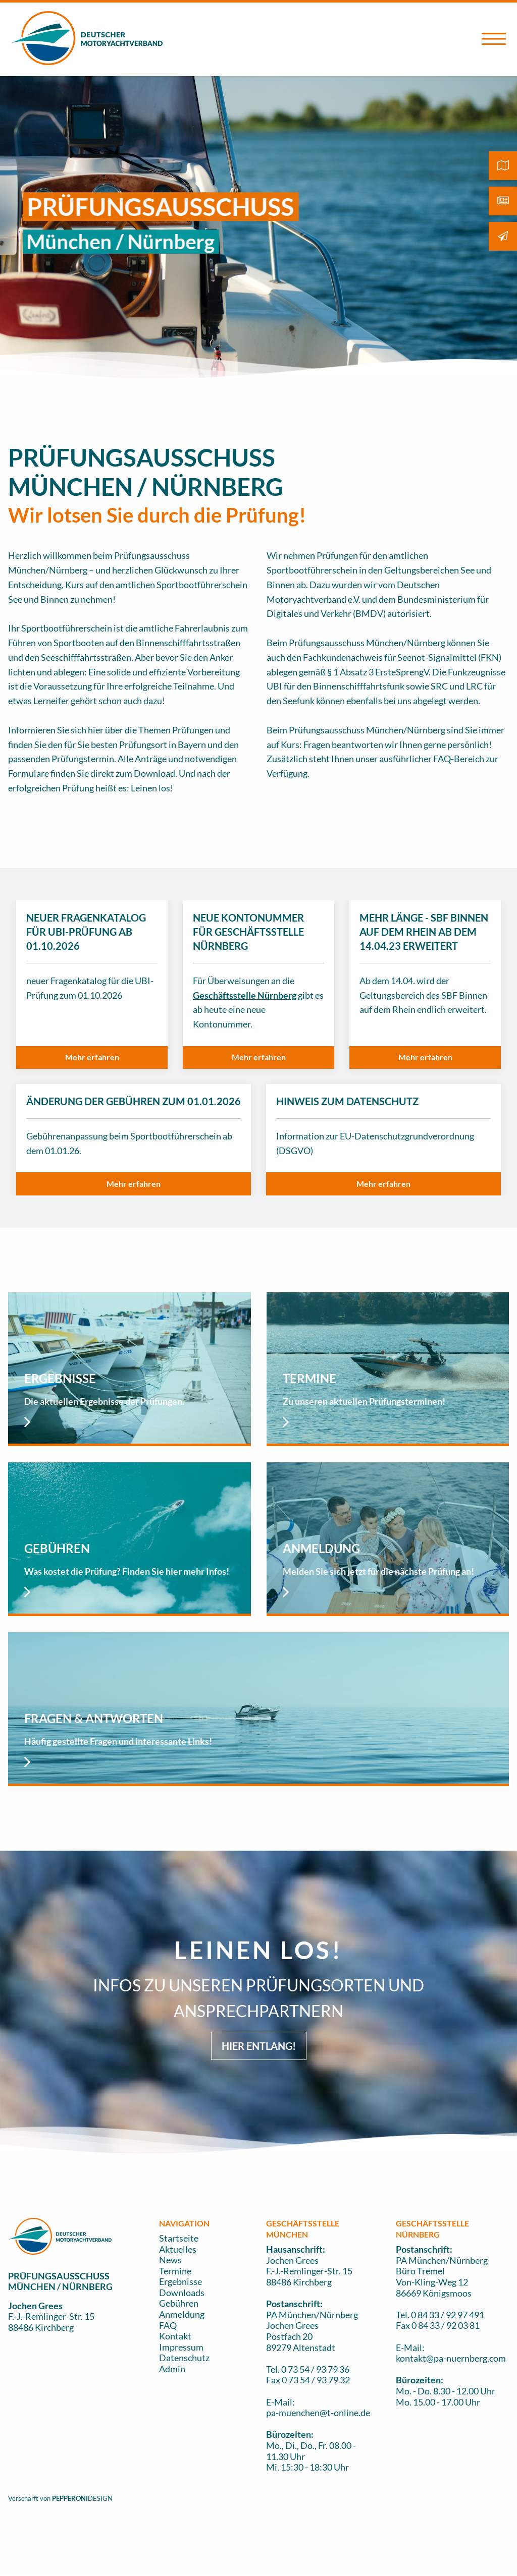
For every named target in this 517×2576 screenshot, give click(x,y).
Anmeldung (181, 2314)
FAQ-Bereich (458, 758)
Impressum (181, 2347)
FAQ (168, 2325)
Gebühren (178, 2303)
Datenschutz (184, 2357)
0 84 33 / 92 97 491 (447, 2314)
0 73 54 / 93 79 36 (315, 2369)
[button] (92, 1057)
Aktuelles (177, 2249)
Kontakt (175, 2335)
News (170, 2259)
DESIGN (100, 2498)
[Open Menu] (494, 39)
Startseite (178, 2238)
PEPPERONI (70, 2498)
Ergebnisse (180, 2281)
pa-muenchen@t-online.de (318, 2412)
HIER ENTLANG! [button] (259, 2046)
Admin (172, 2368)
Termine (175, 2270)
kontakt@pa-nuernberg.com (451, 2358)
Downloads (181, 2292)
